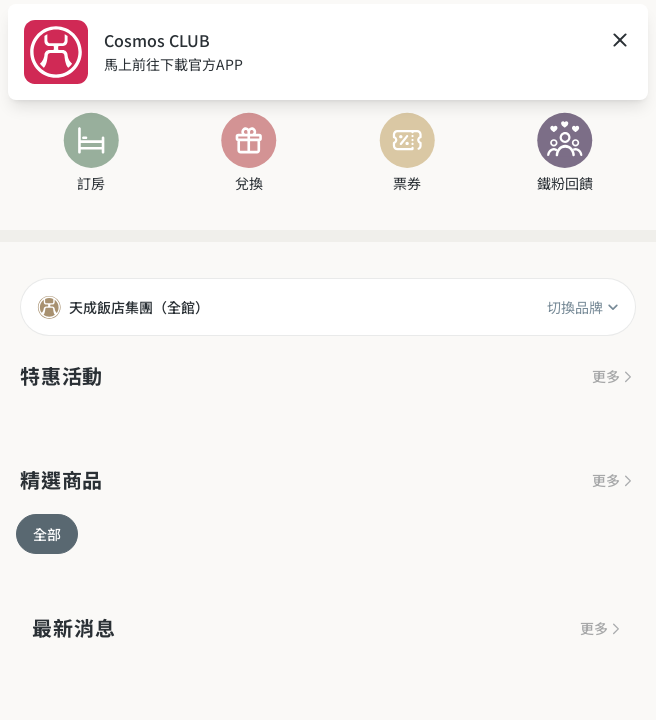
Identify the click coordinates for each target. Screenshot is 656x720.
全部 (47, 534)
